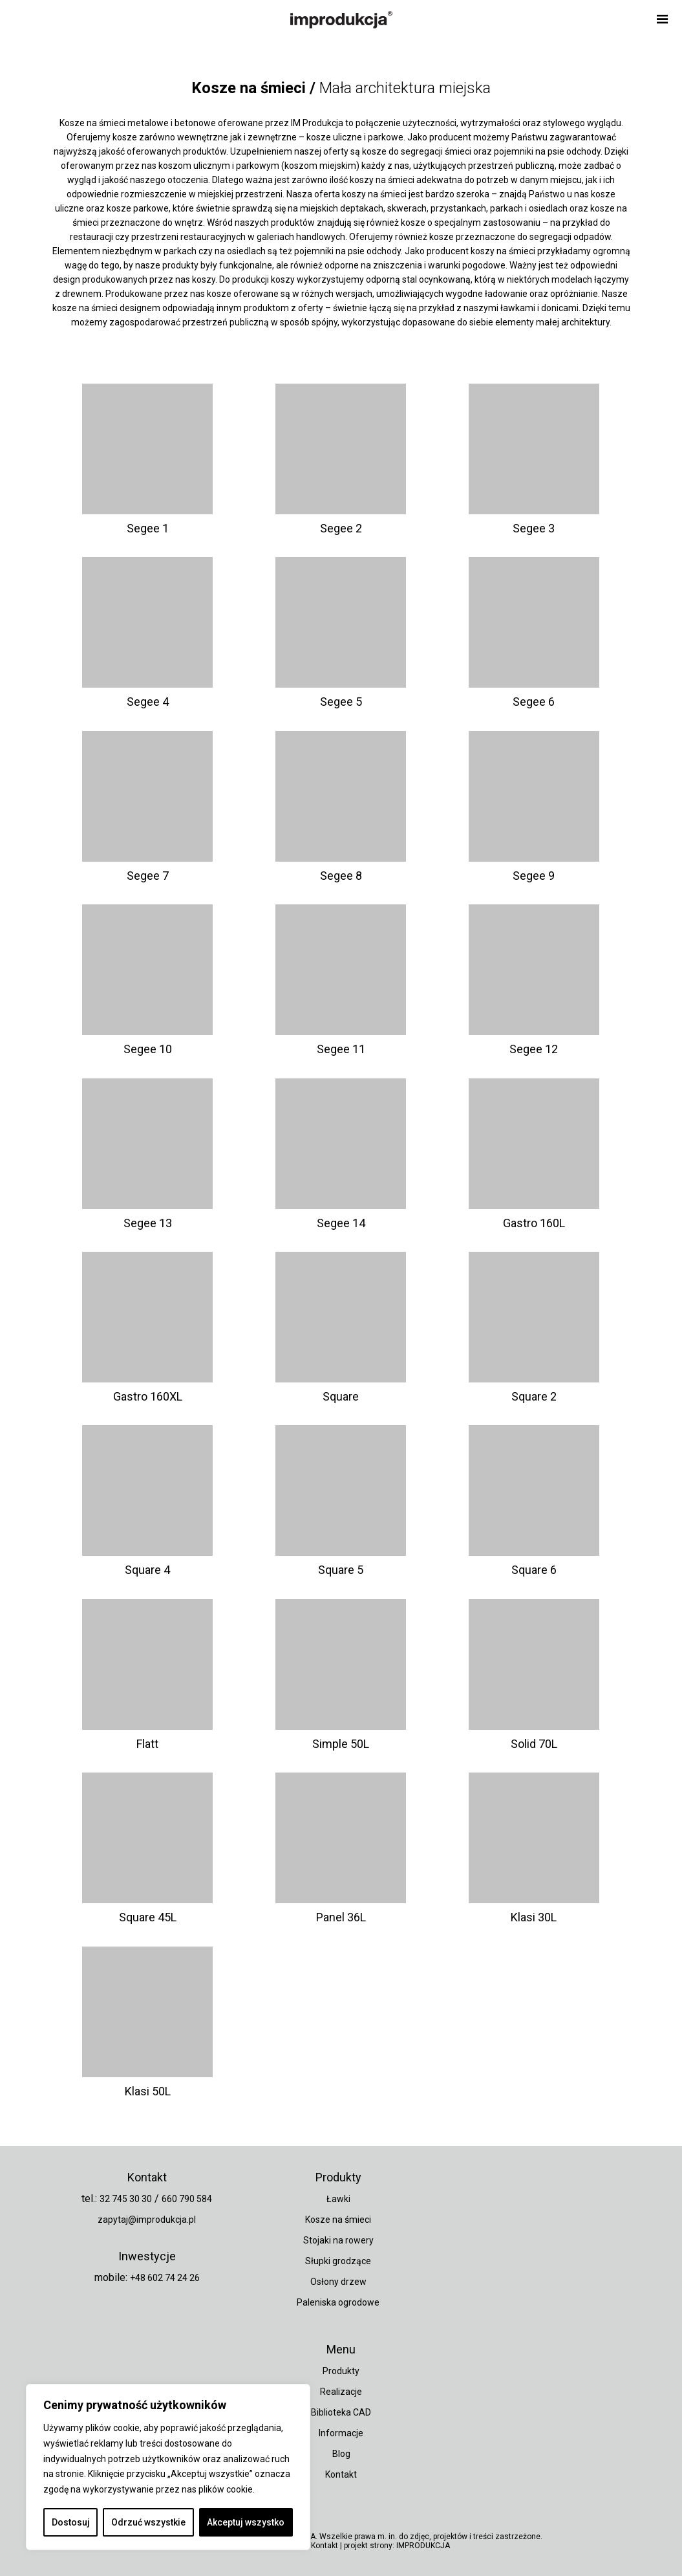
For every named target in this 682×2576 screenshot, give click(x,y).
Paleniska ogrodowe (338, 2302)
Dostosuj (71, 2522)
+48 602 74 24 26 (165, 2278)
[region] (168, 2467)
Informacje (341, 2433)
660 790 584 (187, 2199)
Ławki (338, 2199)
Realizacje (341, 2391)
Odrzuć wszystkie (148, 2522)
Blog (341, 2454)
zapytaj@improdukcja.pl (147, 2219)
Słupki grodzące (338, 2261)
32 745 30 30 (126, 2199)
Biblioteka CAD (341, 2412)
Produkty (341, 2371)
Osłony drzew (338, 2281)
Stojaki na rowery (338, 2240)
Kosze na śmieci (338, 2219)
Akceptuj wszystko (245, 2522)
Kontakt (341, 2474)
